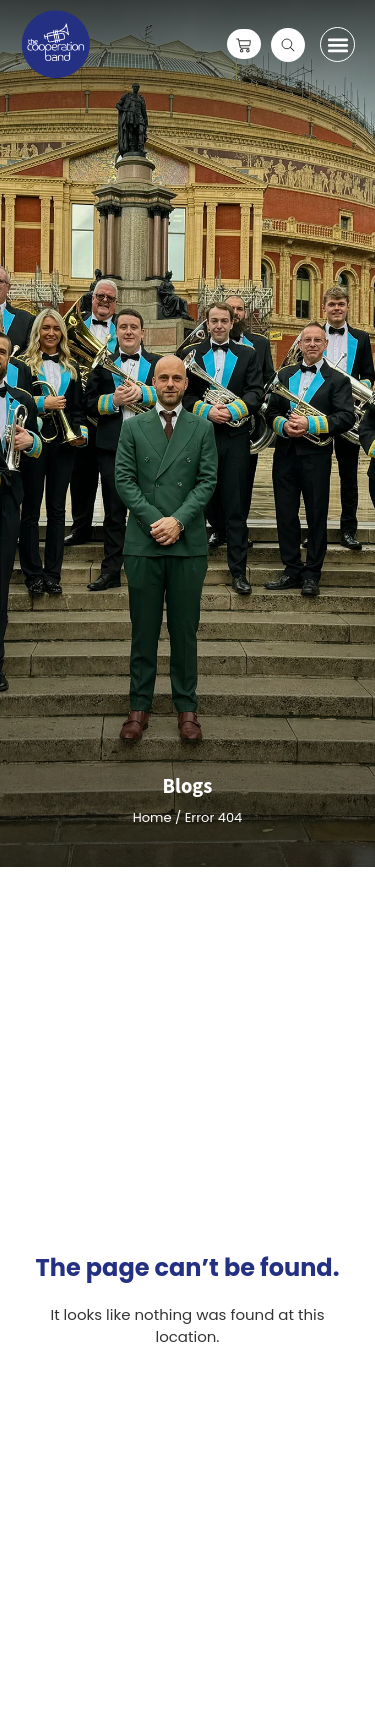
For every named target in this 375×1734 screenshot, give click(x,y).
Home (152, 817)
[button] (337, 44)
